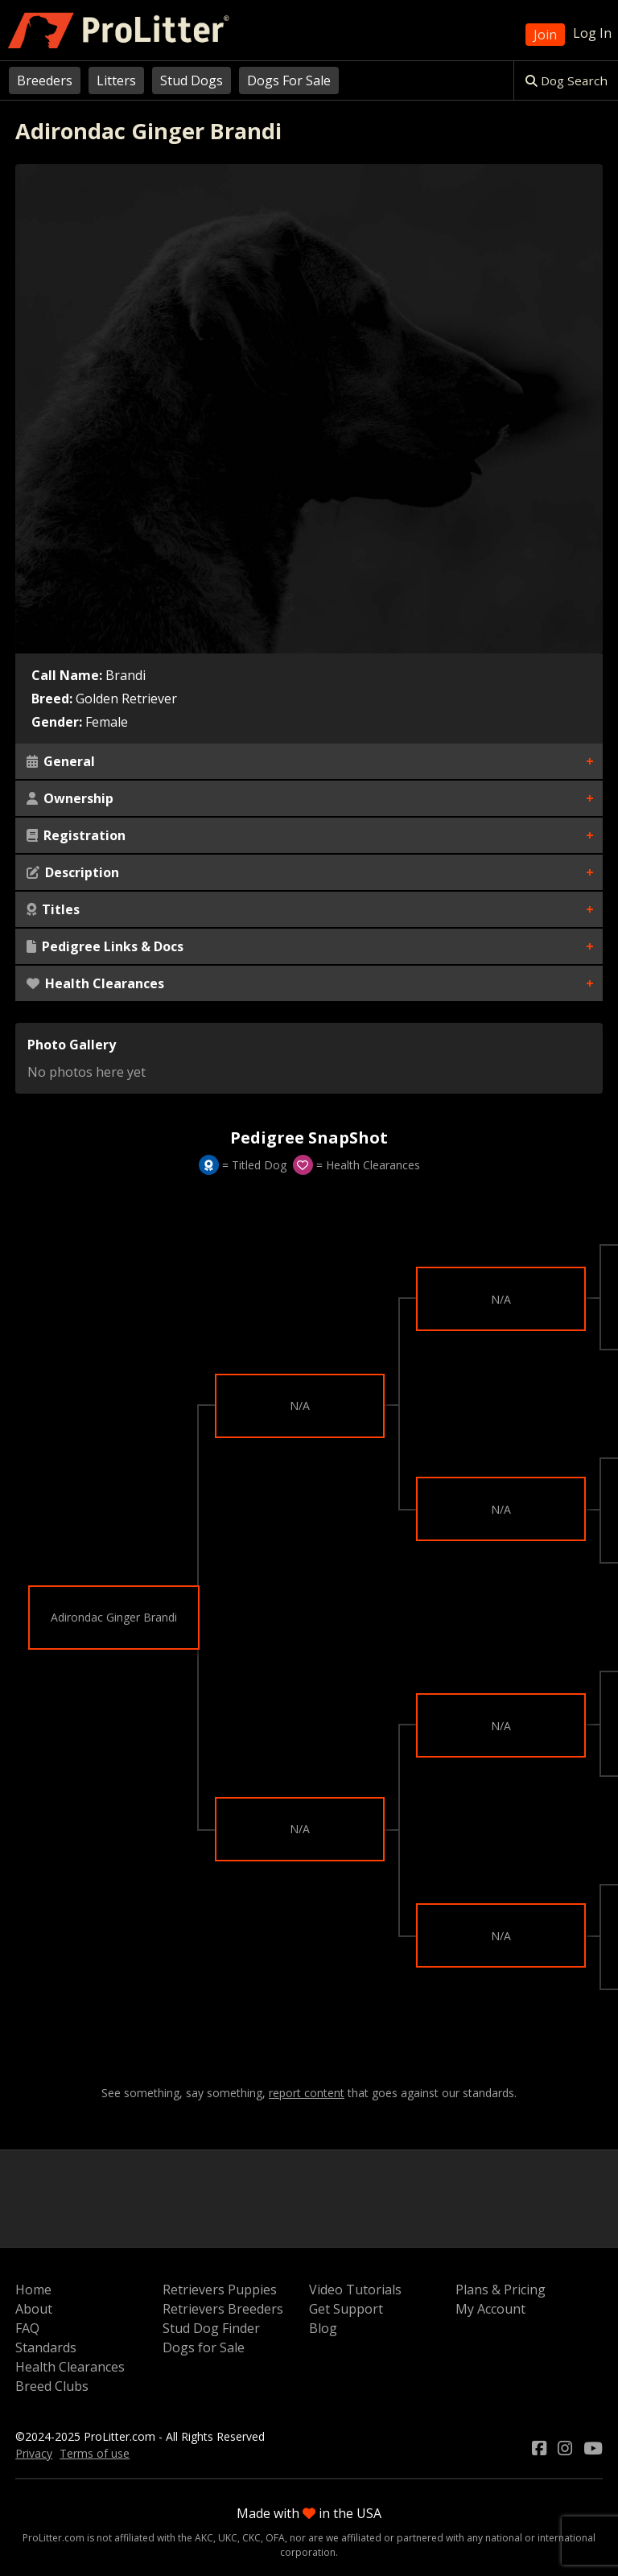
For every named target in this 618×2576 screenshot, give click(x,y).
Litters (116, 80)
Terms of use (95, 2453)
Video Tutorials (355, 2289)
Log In (592, 33)
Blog (323, 2328)
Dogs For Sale (289, 80)
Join (545, 34)
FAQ (27, 2328)
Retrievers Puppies (220, 2289)
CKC (251, 2538)
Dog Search (566, 80)
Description (73, 872)
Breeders (44, 80)
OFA (275, 2538)
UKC (227, 2538)
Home (33, 2289)
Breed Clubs (52, 2386)
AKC (204, 2538)
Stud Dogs (191, 80)
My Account (490, 2309)
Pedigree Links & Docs (105, 946)
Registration (76, 835)
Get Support (346, 2309)
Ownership (70, 798)
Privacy (33, 2453)
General (61, 761)
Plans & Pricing (500, 2289)
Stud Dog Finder (211, 2328)
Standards (45, 2347)
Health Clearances (95, 983)
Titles (53, 909)
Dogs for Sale (204, 2347)
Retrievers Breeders (223, 2309)
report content (306, 2093)
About (33, 2309)
